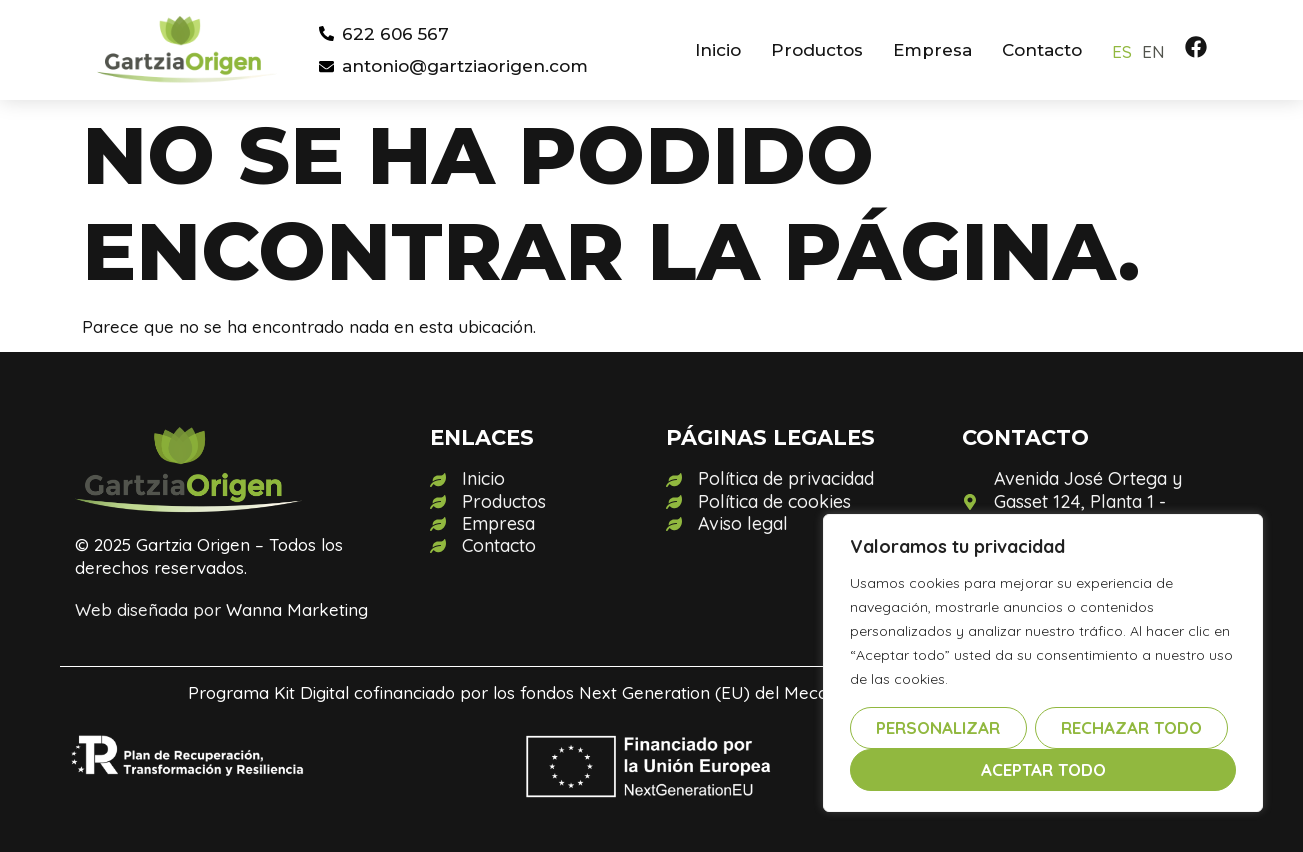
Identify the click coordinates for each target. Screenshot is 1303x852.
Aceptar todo (1043, 769)
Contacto (1042, 50)
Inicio (718, 50)
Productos (817, 50)
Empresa (932, 50)
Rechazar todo (1131, 727)
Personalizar (938, 727)
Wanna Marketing (297, 609)
